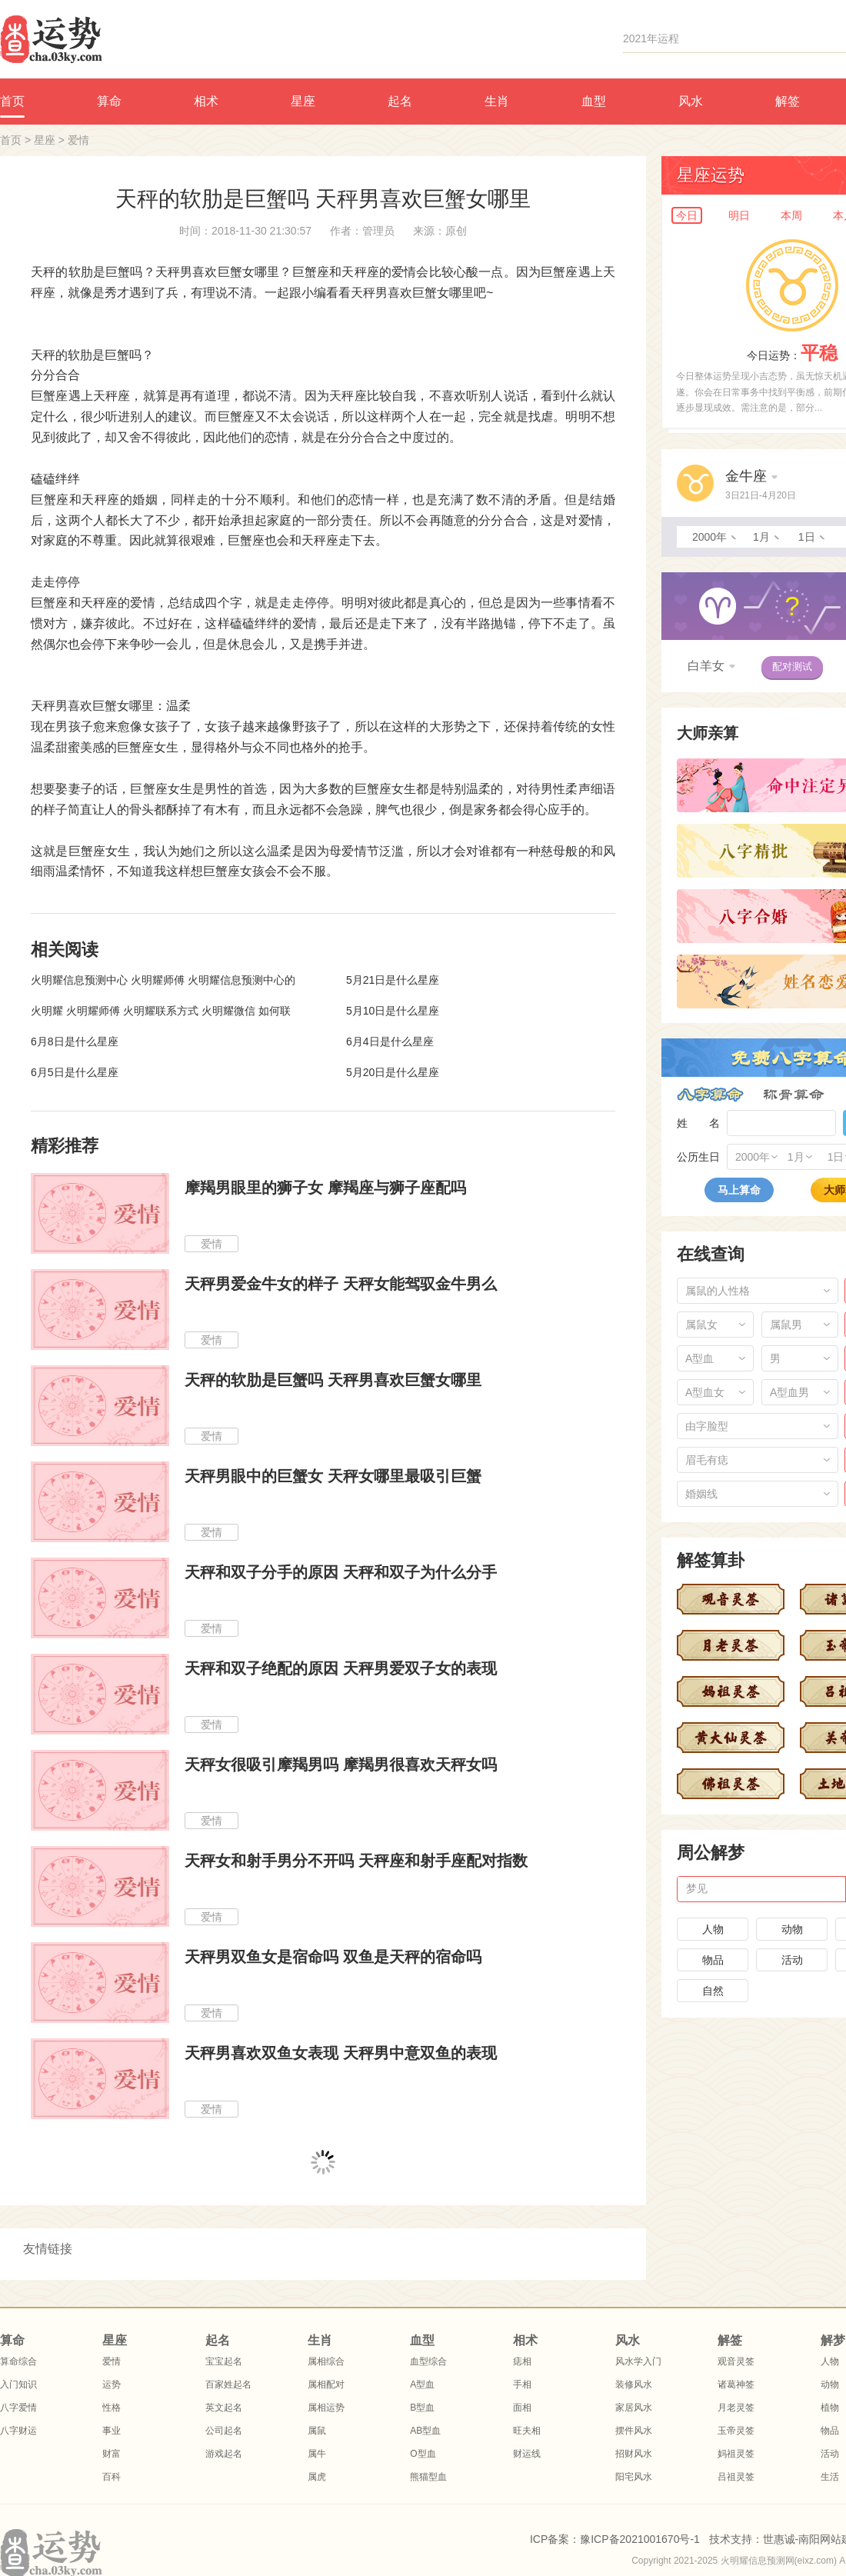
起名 (400, 101)
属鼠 (317, 2430)
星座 (303, 101)
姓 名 (698, 1123)
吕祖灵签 (736, 2476)
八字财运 (18, 2430)
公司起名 (223, 2430)
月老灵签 (736, 2407)
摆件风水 (633, 2430)
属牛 (317, 2453)
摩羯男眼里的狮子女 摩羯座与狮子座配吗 (325, 1187)
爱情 (78, 140)
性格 (111, 2407)
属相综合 (326, 2361)
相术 (206, 101)
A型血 (422, 2384)
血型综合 (428, 2361)
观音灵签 (736, 2361)
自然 (713, 1990)
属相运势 (326, 2407)
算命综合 (18, 2361)
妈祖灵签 (736, 2453)
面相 (522, 2407)
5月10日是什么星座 (392, 1011)
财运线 (527, 2453)
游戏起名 (223, 2453)
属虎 (317, 2476)
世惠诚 (779, 2539)
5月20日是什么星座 (392, 1072)
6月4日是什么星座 (390, 1041)
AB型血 (425, 2430)
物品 (713, 1960)
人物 (713, 1929)
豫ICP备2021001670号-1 (640, 2539)
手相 (522, 2384)
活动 (792, 1960)
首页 (11, 140)
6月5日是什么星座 (74, 1072)
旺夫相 (527, 2430)
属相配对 (326, 2384)
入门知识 (18, 2384)
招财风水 (633, 2453)
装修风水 (633, 2384)
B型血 (422, 2407)
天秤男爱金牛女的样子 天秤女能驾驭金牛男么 (341, 1283)
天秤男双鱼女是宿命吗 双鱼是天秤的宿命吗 (333, 1956)
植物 (830, 2407)
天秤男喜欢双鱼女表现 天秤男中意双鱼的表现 (341, 2052)
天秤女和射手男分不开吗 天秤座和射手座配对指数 (356, 1860)
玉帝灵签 (736, 2430)
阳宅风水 (633, 2476)
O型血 (422, 2453)
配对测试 (792, 666)
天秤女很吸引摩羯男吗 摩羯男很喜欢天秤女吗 (341, 1764)
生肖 (497, 101)
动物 (792, 1929)
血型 (593, 101)
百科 (111, 2476)
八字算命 (710, 1094)
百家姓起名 (228, 2384)
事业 (111, 2430)
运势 (111, 2384)
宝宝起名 (223, 2361)
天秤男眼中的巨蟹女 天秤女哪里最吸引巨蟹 (333, 1476)
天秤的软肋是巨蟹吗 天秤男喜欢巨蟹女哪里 (333, 1379)
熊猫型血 (428, 2476)
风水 (690, 101)
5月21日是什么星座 (392, 980)
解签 (787, 101)
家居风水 (633, 2407)
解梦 (833, 2340)
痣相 (522, 2361)
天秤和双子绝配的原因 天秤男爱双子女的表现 (341, 1668)
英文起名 (223, 2407)
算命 (109, 101)
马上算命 (739, 1190)
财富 (111, 2453)
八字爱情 (18, 2407)
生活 (830, 2476)
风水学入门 (638, 2361)
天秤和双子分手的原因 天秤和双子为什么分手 (341, 1572)
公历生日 (698, 1157)
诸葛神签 (736, 2384)
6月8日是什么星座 (74, 1041)
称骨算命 (793, 1094)
